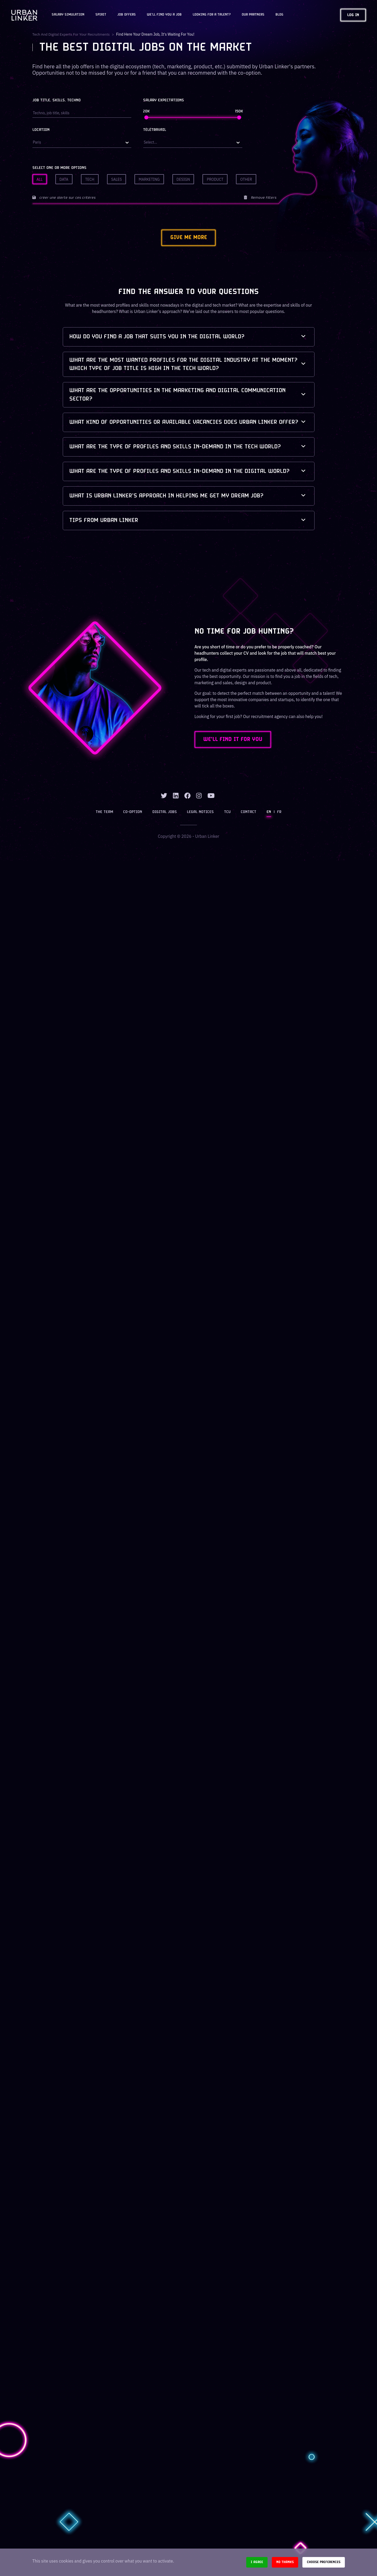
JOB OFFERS (126, 15)
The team (105, 812)
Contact (248, 812)
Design (183, 179)
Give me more (188, 238)
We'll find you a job (164, 15)
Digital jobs (165, 812)
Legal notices (200, 812)
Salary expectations (163, 100)
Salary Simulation (68, 15)
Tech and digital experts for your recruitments (71, 34)
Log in (353, 15)
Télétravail (154, 129)
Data (64, 179)
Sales (116, 179)
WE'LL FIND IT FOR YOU (234, 740)
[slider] (146, 117)
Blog (279, 15)
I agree (257, 2562)
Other (246, 179)
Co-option (133, 812)
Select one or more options (59, 167)
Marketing (149, 179)
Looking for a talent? (212, 15)
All (40, 179)
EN (268, 812)
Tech (89, 179)
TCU (227, 812)
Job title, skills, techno (56, 100)
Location (41, 129)
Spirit (100, 15)
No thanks (285, 2562)
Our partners (253, 15)
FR (279, 812)
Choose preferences (323, 2562)
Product (215, 179)
